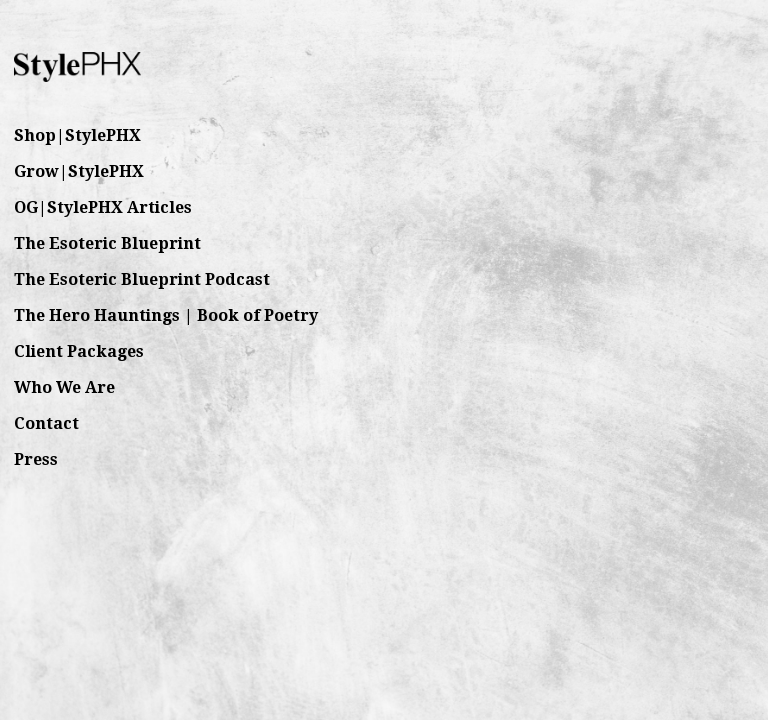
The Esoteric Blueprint (107, 243)
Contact (46, 423)
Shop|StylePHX (77, 135)
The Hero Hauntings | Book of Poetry (166, 315)
